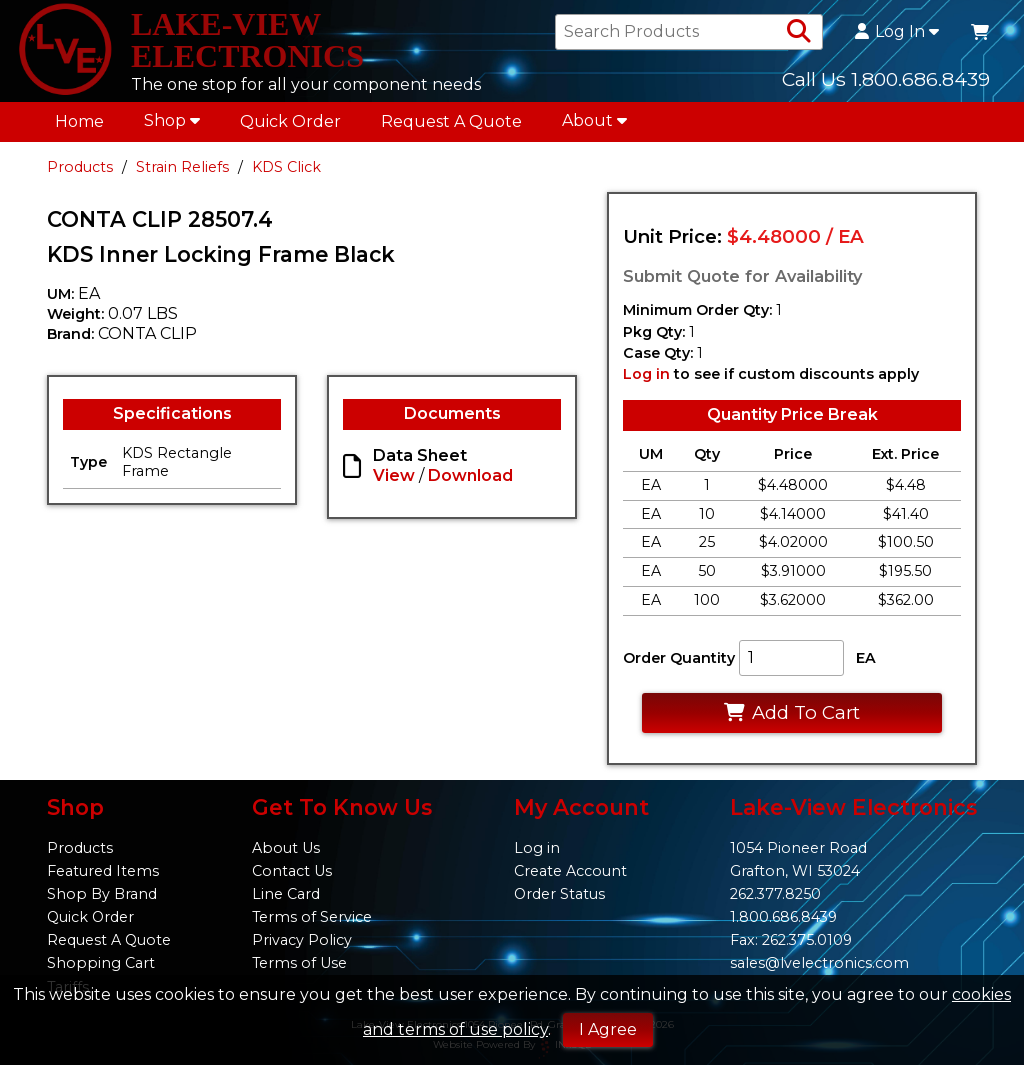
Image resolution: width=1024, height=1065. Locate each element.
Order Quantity (679, 658)
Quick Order (290, 121)
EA (866, 658)
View (394, 475)
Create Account (570, 871)
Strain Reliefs (182, 167)
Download (470, 475)
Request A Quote (451, 121)
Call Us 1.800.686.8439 (886, 79)
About (594, 120)
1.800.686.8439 (783, 917)
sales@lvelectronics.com (819, 963)
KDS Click (286, 167)
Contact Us (292, 871)
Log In (897, 32)
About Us (286, 848)
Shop (172, 120)
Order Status (559, 894)
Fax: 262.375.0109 (791, 940)
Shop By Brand (102, 894)
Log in (646, 374)
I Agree (608, 1029)
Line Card (286, 894)
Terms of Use (299, 963)
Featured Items (103, 871)
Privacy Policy (302, 940)
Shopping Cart (101, 963)
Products (80, 167)
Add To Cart (791, 712)
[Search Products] (799, 32)
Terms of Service (312, 917)
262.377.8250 (775, 894)
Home (79, 121)
